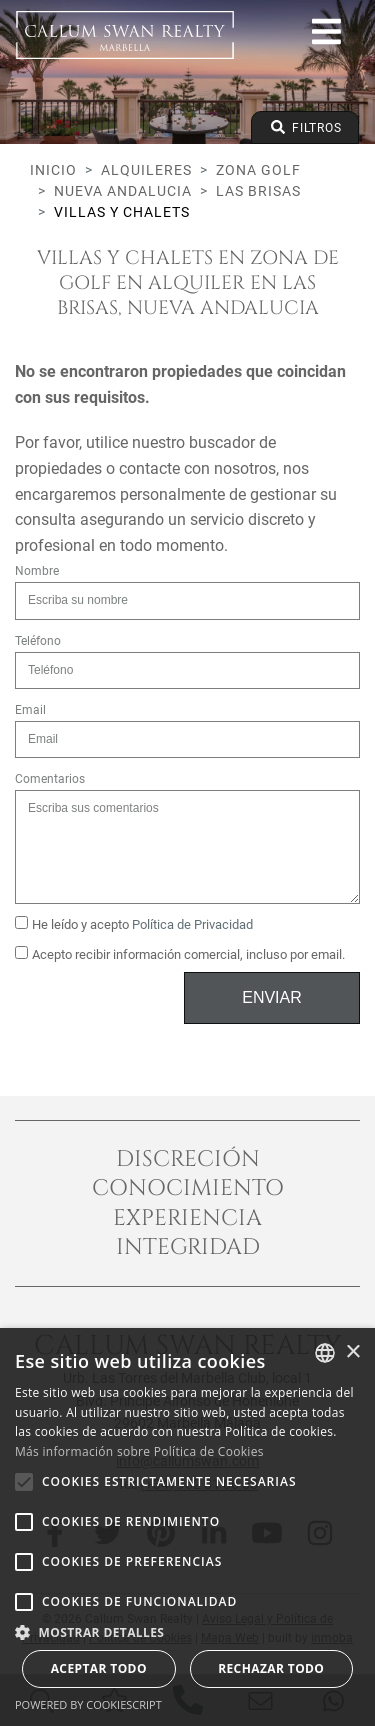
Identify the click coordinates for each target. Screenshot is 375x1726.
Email (30, 710)
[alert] (187, 1527)
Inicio (53, 170)
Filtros (305, 127)
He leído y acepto (134, 924)
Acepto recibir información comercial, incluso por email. (180, 954)
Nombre (37, 571)
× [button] (352, 1352)
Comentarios (50, 779)
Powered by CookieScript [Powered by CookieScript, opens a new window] (88, 1704)
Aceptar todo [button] (99, 1668)
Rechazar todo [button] (271, 1668)
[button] (187, 1632)
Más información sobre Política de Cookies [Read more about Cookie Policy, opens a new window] (139, 1451)
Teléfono (38, 641)
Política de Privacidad (192, 924)
